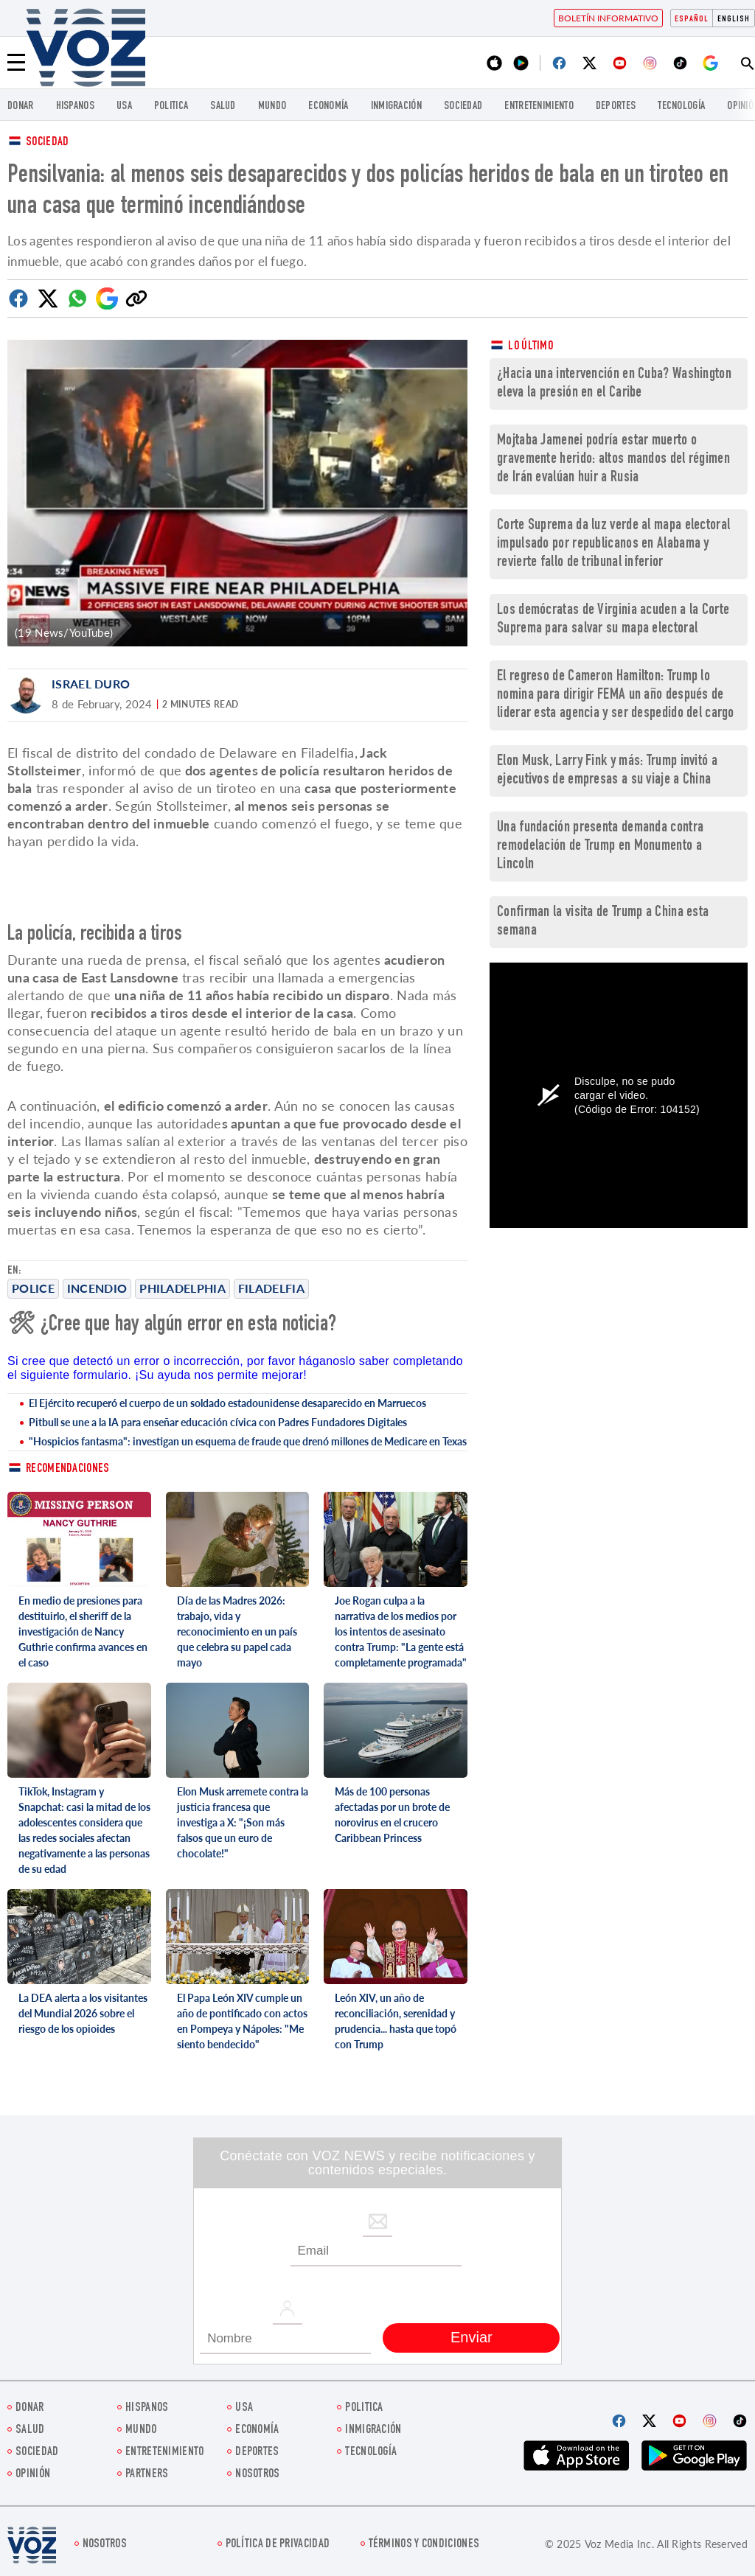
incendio (97, 1288)
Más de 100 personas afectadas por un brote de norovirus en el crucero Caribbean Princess (392, 1814)
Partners (146, 2474)
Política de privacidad (278, 2544)
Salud (223, 106)
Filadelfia (271, 1288)
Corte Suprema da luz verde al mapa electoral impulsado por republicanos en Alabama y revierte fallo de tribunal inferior (613, 544)
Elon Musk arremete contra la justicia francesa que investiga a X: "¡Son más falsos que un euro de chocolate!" (242, 1822)
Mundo (272, 106)
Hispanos (75, 106)
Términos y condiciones (424, 2544)
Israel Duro (91, 684)
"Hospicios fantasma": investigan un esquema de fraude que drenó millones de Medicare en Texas (248, 1441)
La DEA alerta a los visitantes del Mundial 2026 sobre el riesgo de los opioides (82, 2013)
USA (124, 106)
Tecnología (681, 106)
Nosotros (257, 2474)
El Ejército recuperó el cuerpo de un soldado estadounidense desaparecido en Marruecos (227, 1403)
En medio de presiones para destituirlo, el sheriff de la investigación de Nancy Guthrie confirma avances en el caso (82, 1631)
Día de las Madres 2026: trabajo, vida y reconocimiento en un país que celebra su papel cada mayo (237, 1631)
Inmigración (396, 106)
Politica (171, 106)
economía (328, 106)
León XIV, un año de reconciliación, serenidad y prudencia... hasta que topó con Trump (395, 2021)
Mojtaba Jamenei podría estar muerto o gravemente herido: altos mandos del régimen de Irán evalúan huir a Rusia (613, 459)
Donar (20, 106)
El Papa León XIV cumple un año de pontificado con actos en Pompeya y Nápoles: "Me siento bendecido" (242, 2021)
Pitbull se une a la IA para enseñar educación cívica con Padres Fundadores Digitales (218, 1422)
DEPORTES (616, 106)
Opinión (32, 2474)
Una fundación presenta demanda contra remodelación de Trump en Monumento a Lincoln (600, 846)
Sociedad (463, 106)
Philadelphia (182, 1288)
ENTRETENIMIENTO (539, 106)
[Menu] (16, 62)
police (33, 1288)
